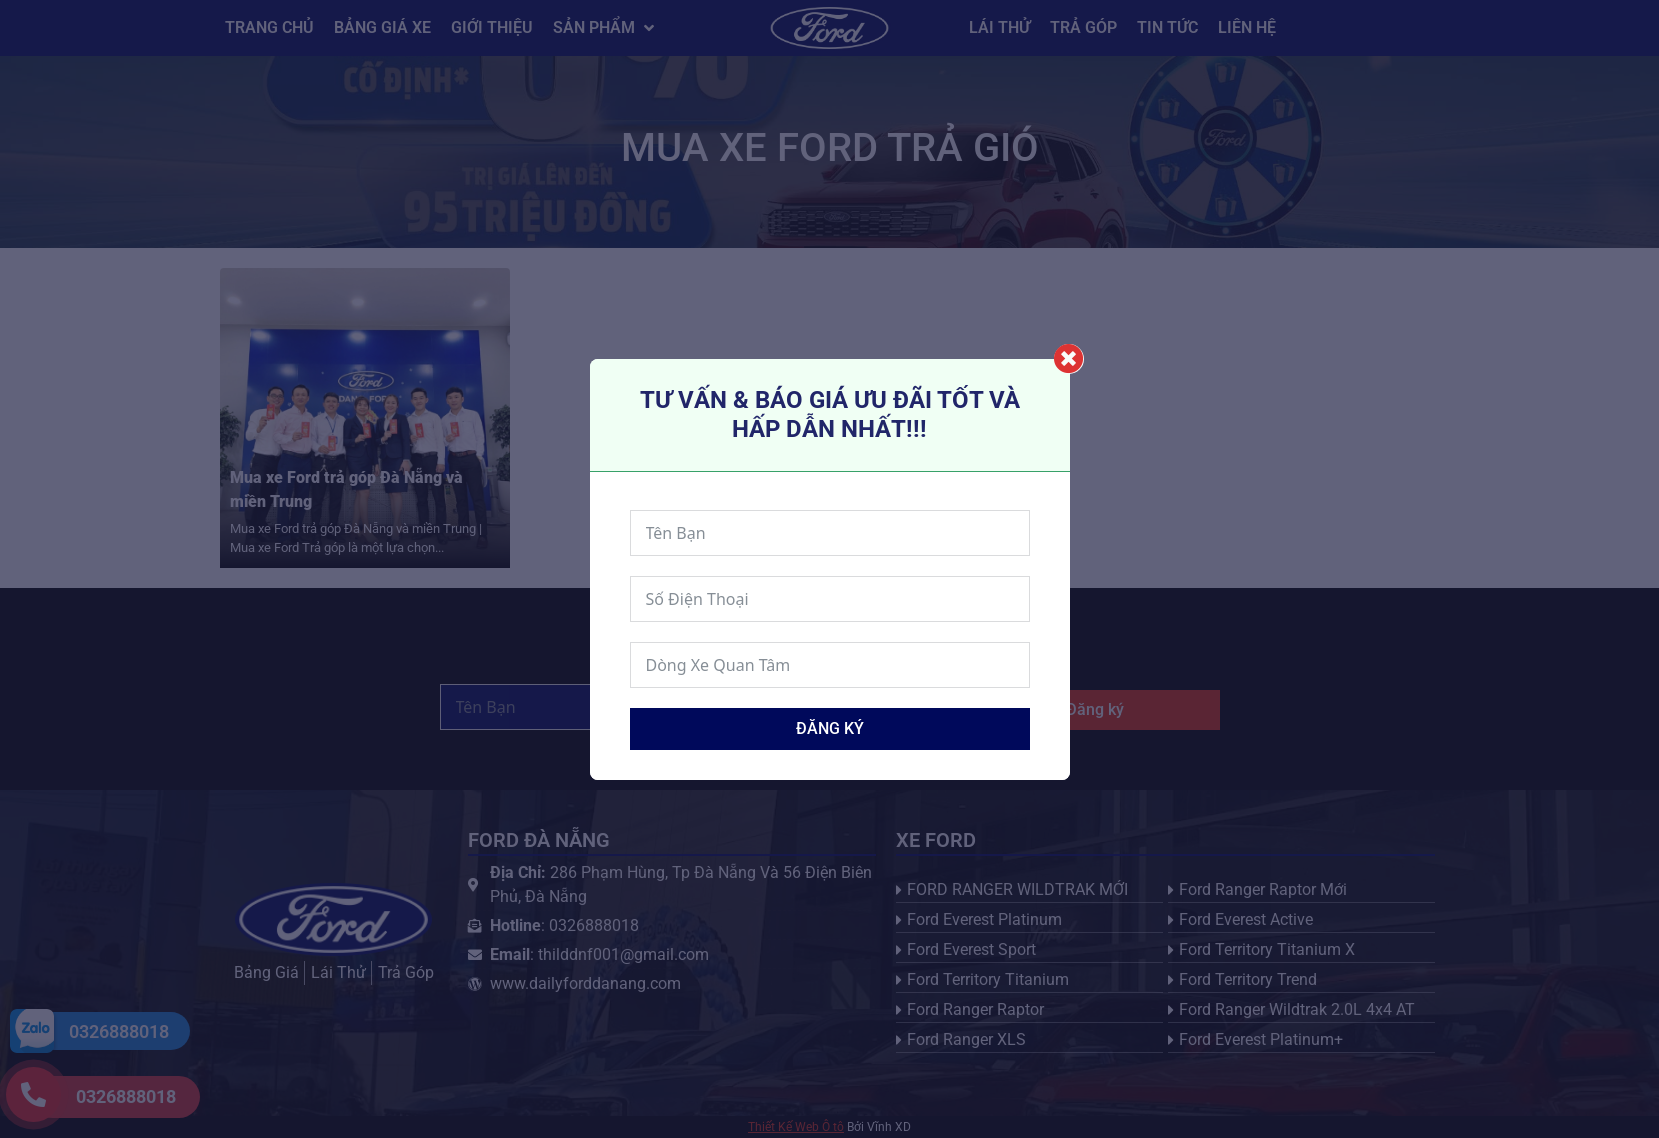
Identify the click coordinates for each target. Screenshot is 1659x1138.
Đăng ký (830, 728)
